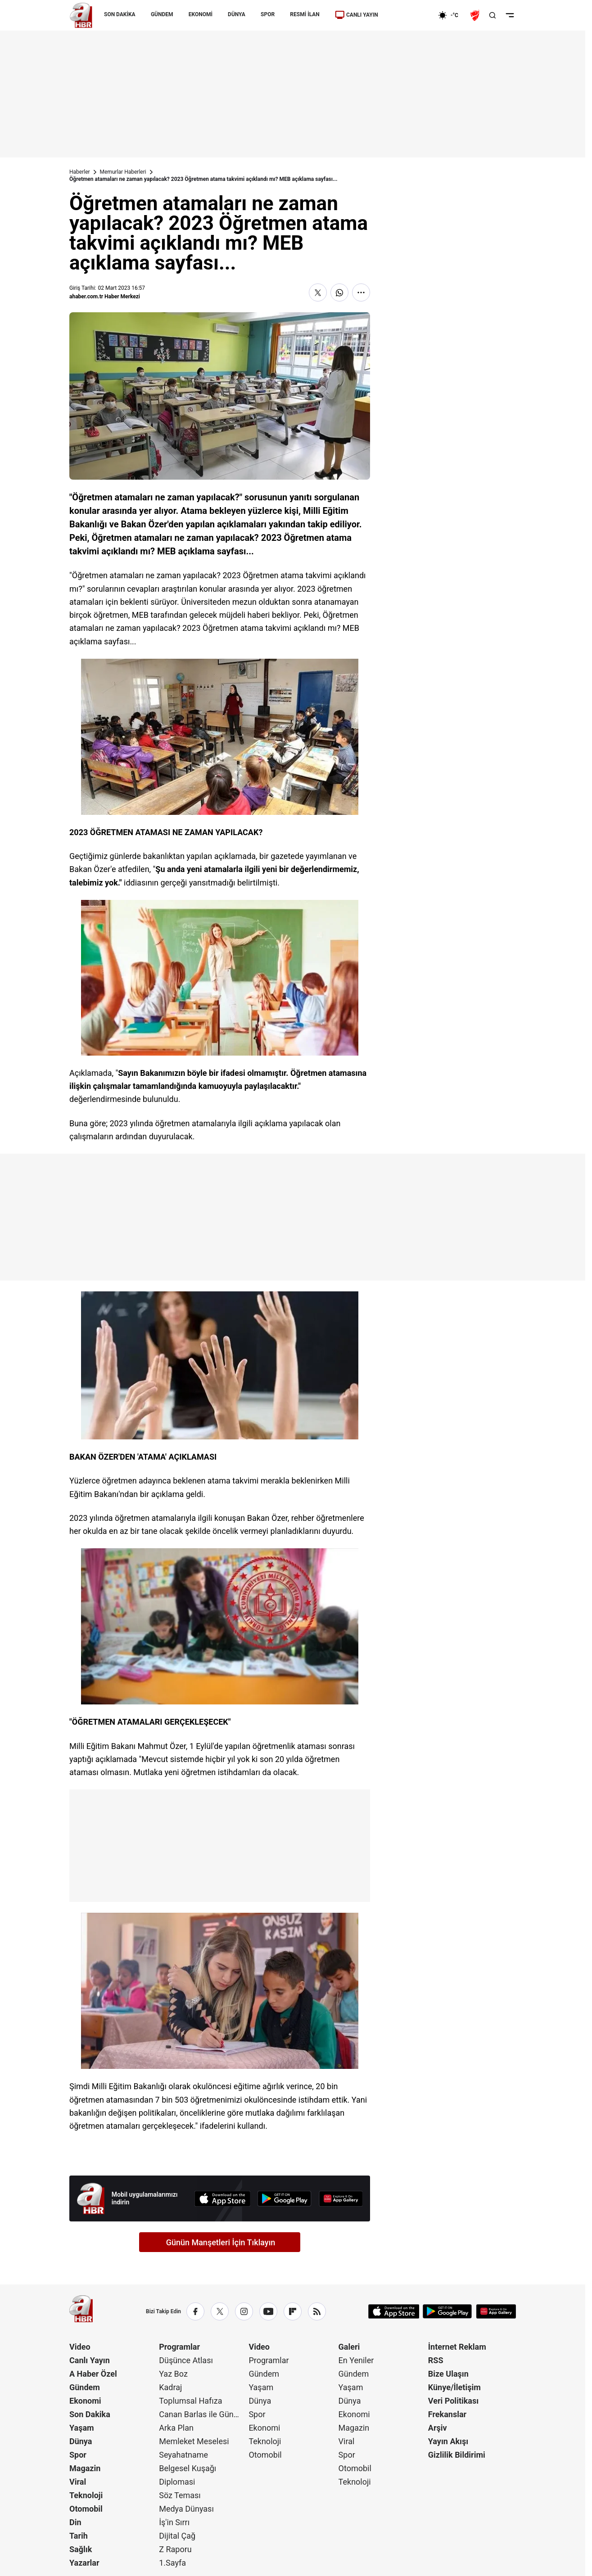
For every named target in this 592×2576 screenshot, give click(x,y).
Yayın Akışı (448, 2441)
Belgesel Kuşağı (187, 2468)
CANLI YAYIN (356, 15)
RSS (435, 2360)
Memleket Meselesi (194, 2441)
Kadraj (170, 2387)
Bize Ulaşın (448, 2373)
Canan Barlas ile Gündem (203, 2414)
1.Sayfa (172, 2562)
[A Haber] (81, 15)
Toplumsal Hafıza (190, 2400)
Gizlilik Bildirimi (456, 2454)
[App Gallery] (341, 2199)
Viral (77, 2481)
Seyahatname (183, 2454)
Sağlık (80, 2549)
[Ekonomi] (409, 15)
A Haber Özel (93, 2373)
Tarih (78, 2535)
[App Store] (222, 2199)
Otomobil (86, 2508)
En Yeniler (356, 2360)
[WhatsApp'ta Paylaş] (339, 292)
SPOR (268, 14)
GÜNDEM (162, 14)
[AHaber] (451, 15)
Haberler (79, 172)
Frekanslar (447, 2414)
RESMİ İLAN (304, 14)
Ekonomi (85, 2400)
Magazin (84, 2468)
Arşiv (437, 2427)
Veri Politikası (453, 2400)
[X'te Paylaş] (318, 292)
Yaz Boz (173, 2373)
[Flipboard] (293, 2311)
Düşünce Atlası (186, 2360)
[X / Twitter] (220, 2311)
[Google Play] (285, 2199)
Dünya (80, 2441)
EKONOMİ (200, 14)
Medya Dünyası (186, 2508)
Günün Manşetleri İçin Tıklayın (221, 2242)
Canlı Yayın (89, 2360)
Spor (77, 2454)
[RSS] (317, 2311)
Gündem (84, 2387)
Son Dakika (89, 2414)
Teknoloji (86, 2495)
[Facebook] (195, 2311)
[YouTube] (268, 2311)
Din (75, 2522)
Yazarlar (84, 2562)
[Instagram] (244, 2311)
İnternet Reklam (457, 2346)
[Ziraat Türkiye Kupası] (475, 15)
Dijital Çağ (177, 2535)
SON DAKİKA (120, 14)
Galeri (349, 2346)
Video (79, 2346)
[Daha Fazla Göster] (361, 292)
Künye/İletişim (454, 2387)
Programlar (179, 2346)
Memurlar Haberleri (123, 172)
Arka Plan (176, 2427)
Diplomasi (177, 2481)
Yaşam (81, 2427)
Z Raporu (175, 2549)
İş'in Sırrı (174, 2522)
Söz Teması (180, 2495)
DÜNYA (236, 14)
